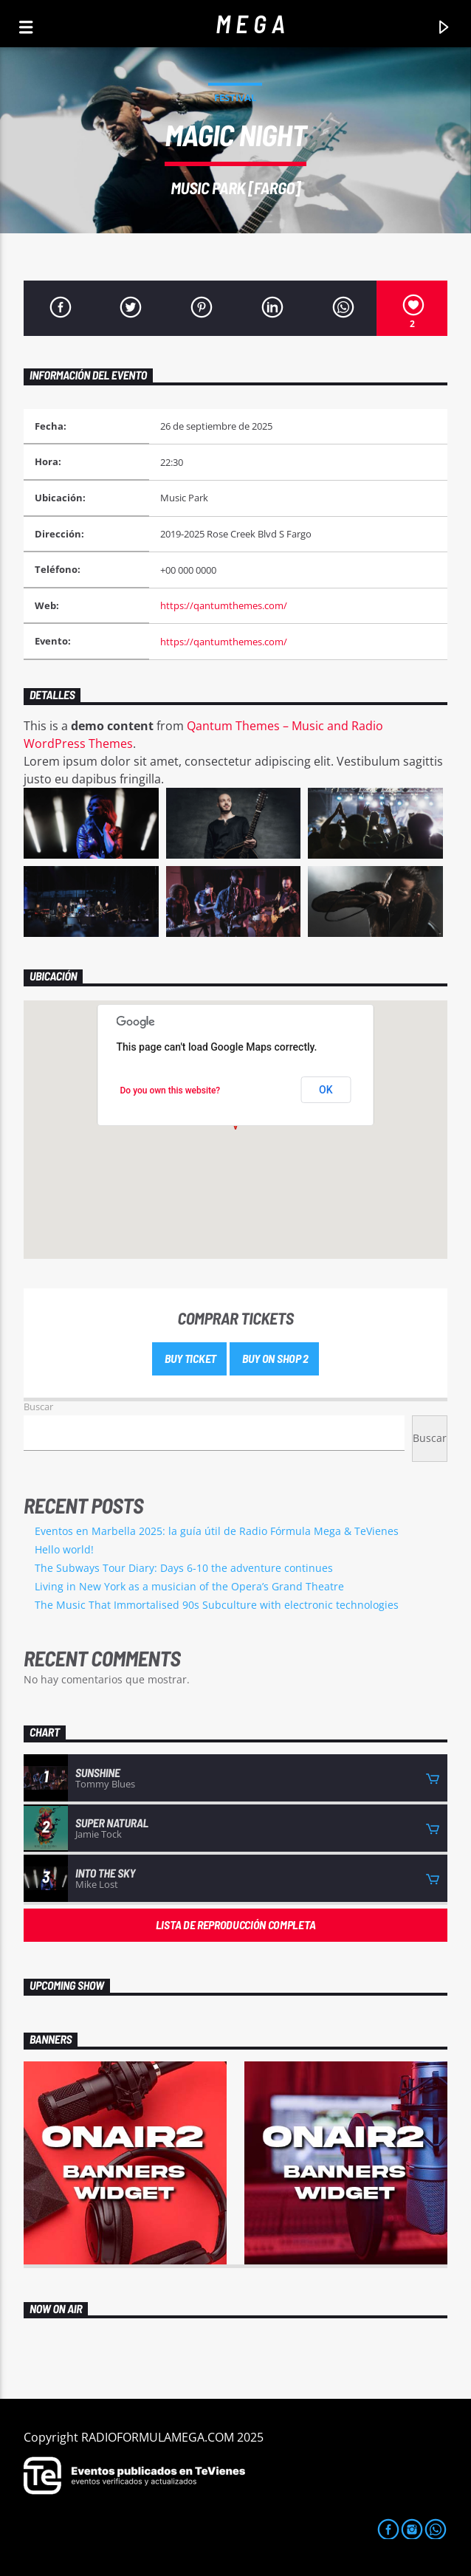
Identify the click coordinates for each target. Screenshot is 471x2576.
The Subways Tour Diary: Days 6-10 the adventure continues (184, 1568)
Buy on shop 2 (274, 1358)
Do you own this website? (170, 1090)
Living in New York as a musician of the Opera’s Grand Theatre (189, 1586)
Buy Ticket (189, 1358)
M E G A (250, 23)
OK (326, 1090)
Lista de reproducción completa (235, 1924)
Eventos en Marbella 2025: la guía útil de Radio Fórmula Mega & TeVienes (217, 1531)
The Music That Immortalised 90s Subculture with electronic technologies (217, 1605)
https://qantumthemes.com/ (223, 605)
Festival (235, 97)
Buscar (38, 1406)
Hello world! (64, 1549)
